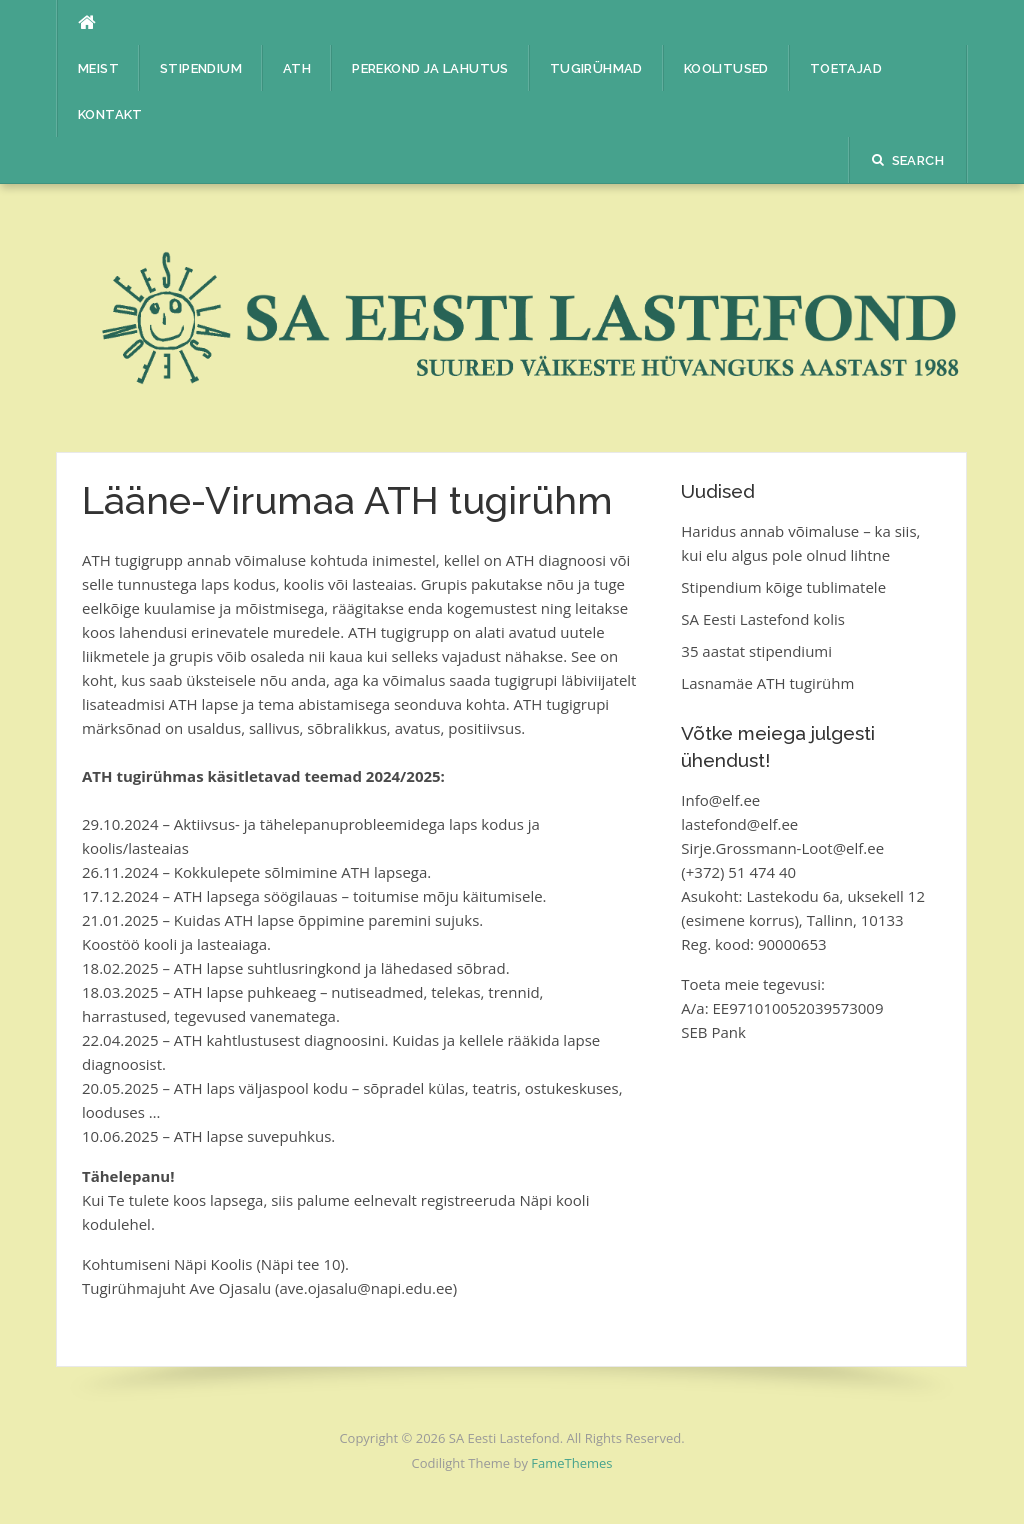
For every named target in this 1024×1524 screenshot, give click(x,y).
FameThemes (571, 1463)
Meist (98, 68)
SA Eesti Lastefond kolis (763, 619)
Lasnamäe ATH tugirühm (767, 683)
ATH (297, 68)
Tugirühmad (596, 68)
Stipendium (201, 68)
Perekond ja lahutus (430, 68)
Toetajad (846, 68)
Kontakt (110, 114)
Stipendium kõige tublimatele (783, 587)
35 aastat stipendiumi (756, 651)
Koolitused (726, 68)
